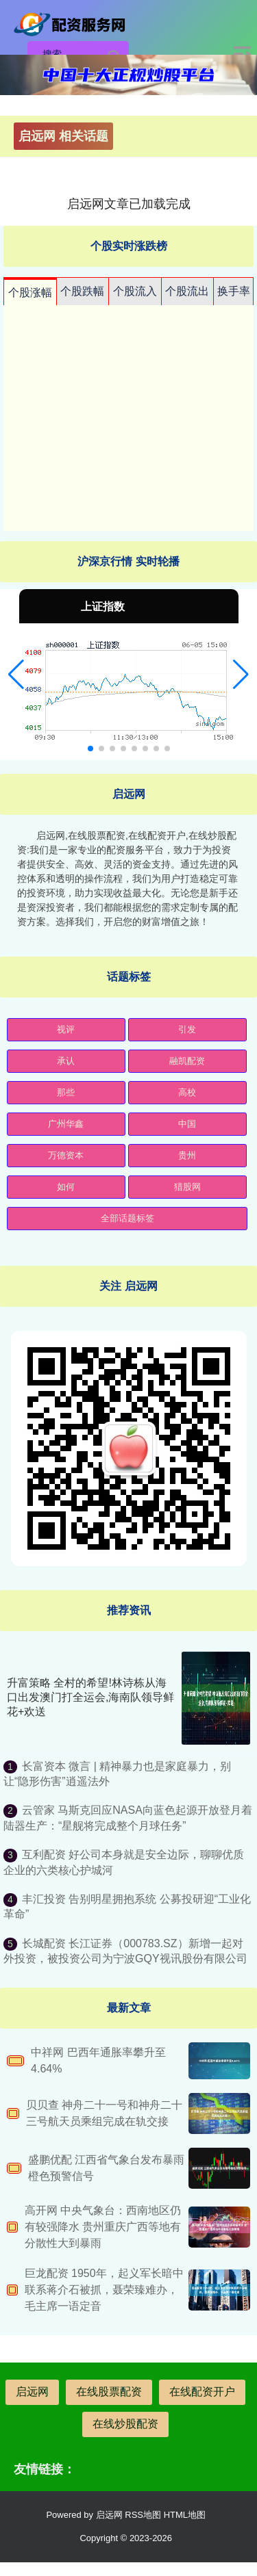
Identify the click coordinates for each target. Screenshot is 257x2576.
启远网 (32, 2391)
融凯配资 (187, 1061)
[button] (16, 675)
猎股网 (187, 1187)
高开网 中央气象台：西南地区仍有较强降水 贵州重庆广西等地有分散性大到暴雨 (103, 2226)
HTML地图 (185, 2515)
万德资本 (66, 1155)
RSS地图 (143, 2515)
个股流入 (135, 291)
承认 (66, 1061)
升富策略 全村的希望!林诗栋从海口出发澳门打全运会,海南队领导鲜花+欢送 (90, 1697)
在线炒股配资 (125, 2424)
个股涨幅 (30, 292)
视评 (66, 1029)
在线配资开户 (202, 2391)
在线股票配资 (109, 2391)
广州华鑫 (66, 1124)
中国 (187, 1124)
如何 (66, 1187)
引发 (187, 1029)
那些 (66, 1092)
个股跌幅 (82, 291)
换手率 (233, 291)
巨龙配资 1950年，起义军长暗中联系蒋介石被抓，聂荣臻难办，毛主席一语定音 (104, 2289)
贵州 (187, 1155)
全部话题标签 (127, 1218)
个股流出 (187, 291)
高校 (187, 1092)
